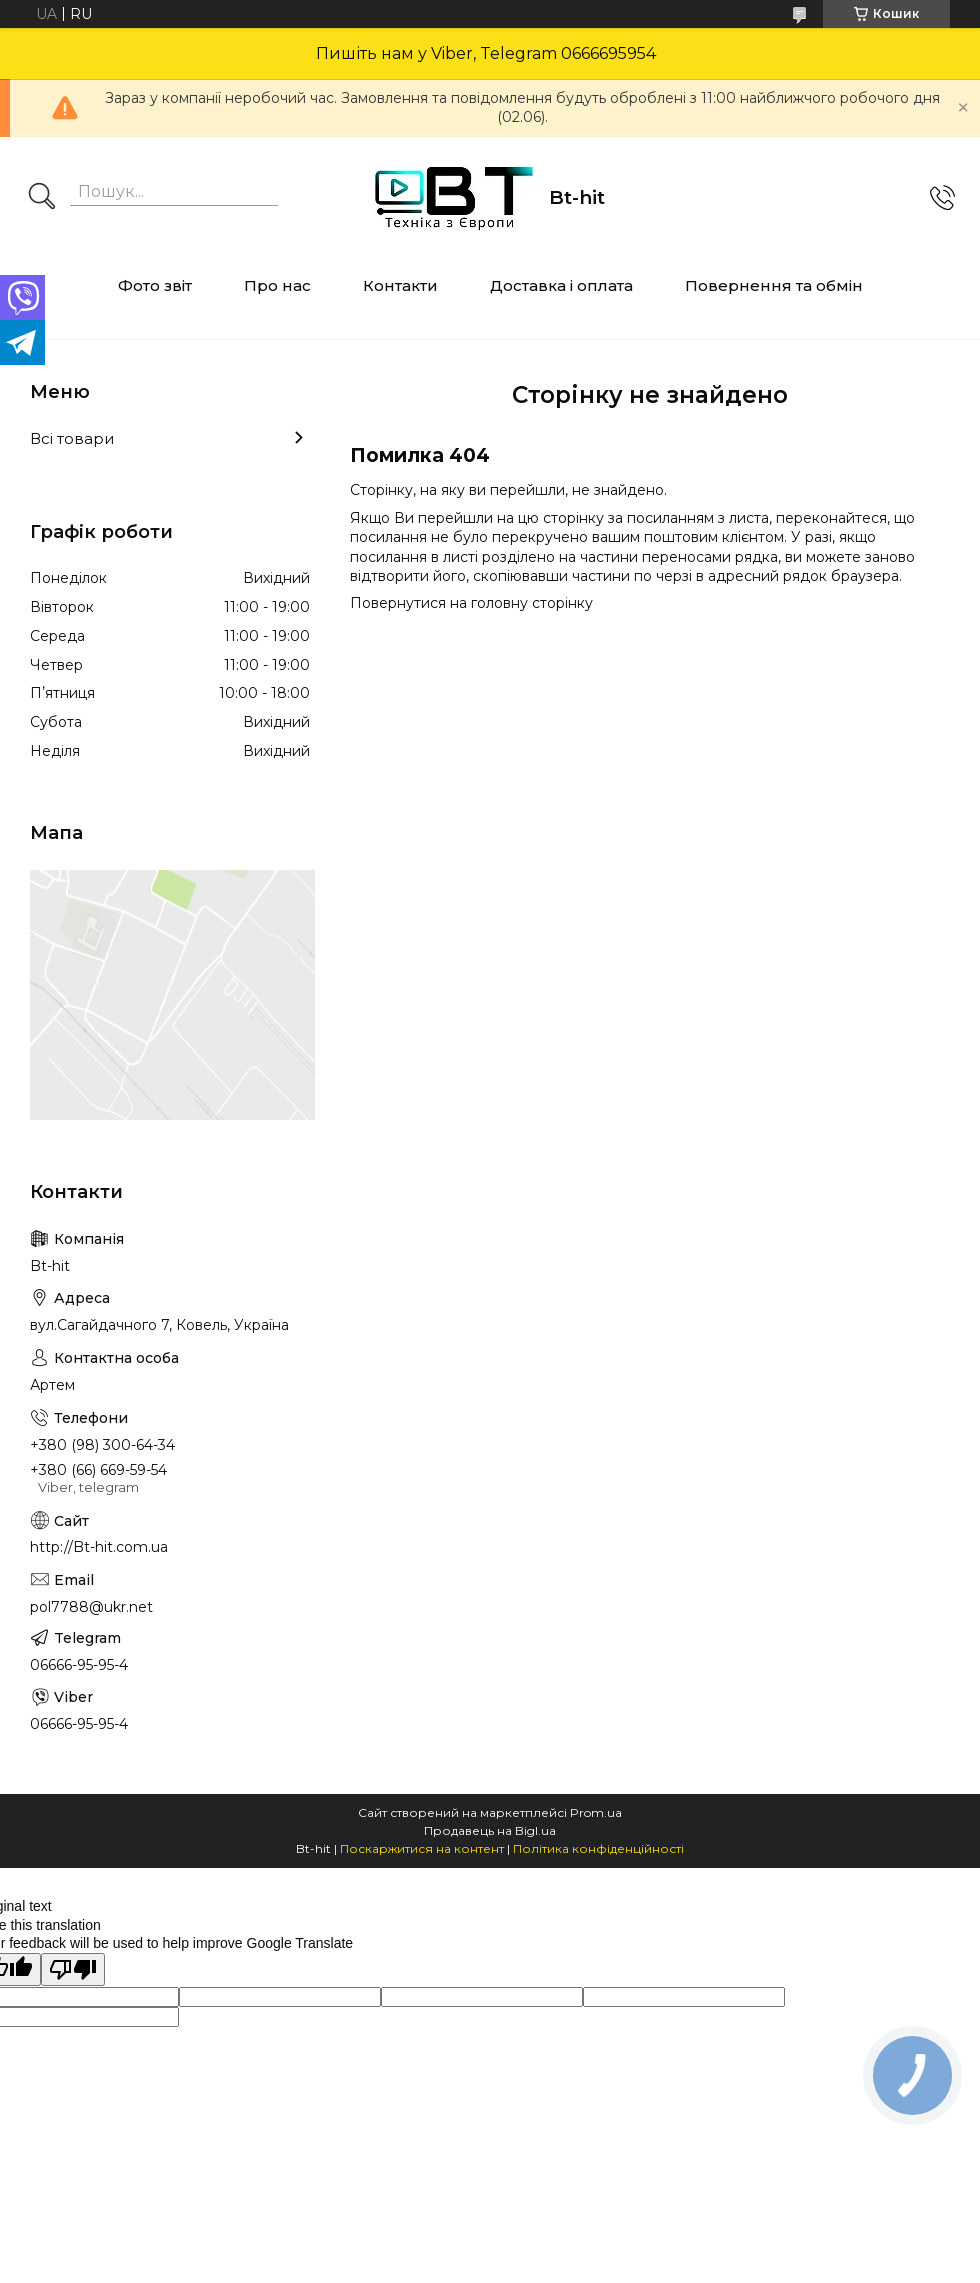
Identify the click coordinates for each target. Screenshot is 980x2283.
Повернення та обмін (774, 285)
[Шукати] (42, 198)
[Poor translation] (73, 1969)
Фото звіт (155, 285)
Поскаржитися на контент (422, 1848)
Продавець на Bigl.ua (490, 1830)
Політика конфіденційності (598, 1848)
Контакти (400, 285)
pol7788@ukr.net (91, 1607)
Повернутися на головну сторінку (471, 603)
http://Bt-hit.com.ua (99, 1547)
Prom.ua (596, 1812)
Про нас (277, 285)
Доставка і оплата (561, 285)
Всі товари (72, 438)
